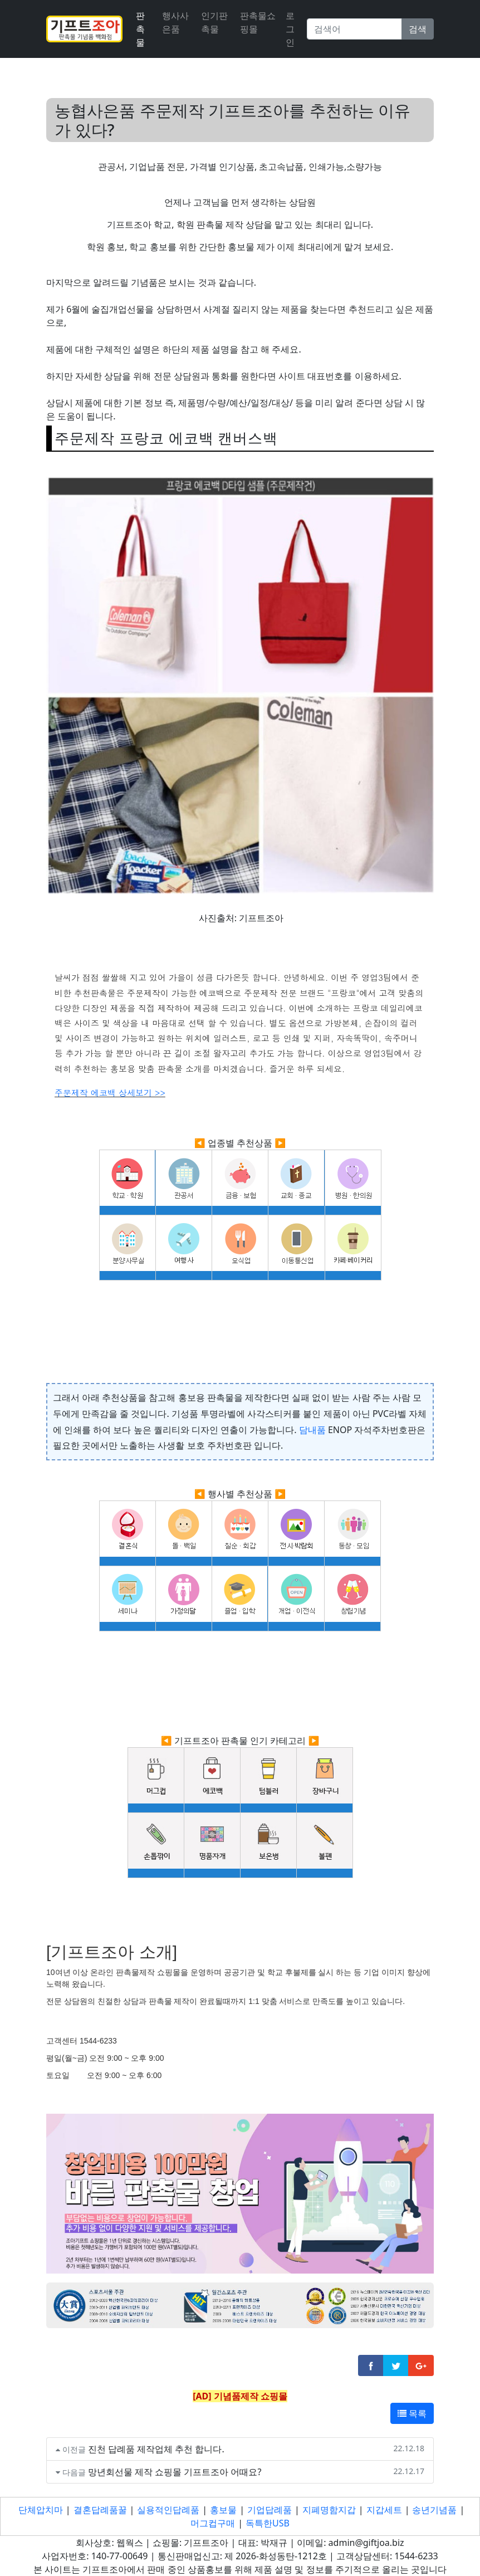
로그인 (290, 28)
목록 (412, 2413)
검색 (418, 29)
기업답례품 (269, 2510)
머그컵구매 (212, 2523)
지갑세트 (384, 2510)
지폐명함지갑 (329, 2510)
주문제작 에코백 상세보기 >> (110, 1092)
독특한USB (268, 2523)
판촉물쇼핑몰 (258, 22)
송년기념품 (434, 2510)
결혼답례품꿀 (100, 2510)
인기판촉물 (214, 22)
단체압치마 (40, 2510)
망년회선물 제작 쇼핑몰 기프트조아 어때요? (175, 2472)
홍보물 (223, 2510)
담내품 (312, 1430)
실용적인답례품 (168, 2510)
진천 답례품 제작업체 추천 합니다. (156, 2449)
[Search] (354, 29)
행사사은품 (175, 22)
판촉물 (140, 28)
